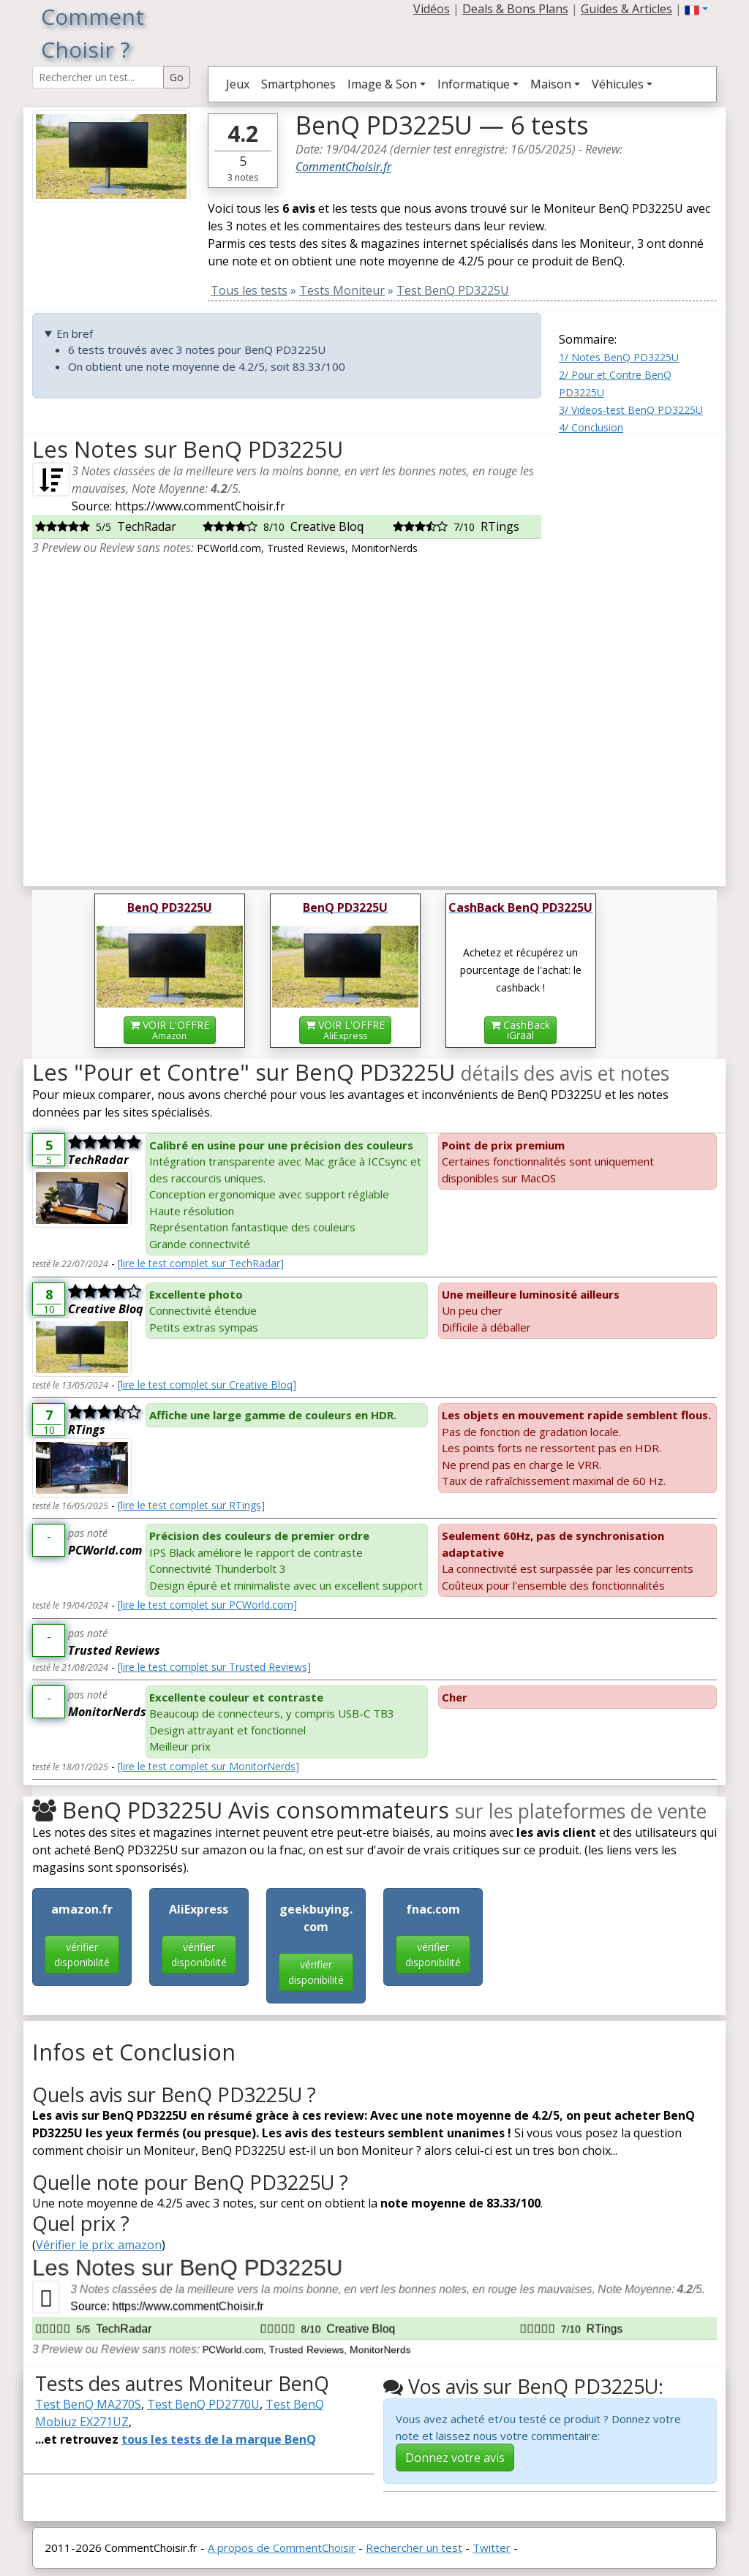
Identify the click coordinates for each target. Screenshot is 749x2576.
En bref (74, 333)
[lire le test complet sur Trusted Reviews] (214, 1667)
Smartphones (298, 84)
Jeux (237, 84)
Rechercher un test (414, 2547)
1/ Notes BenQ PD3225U (619, 357)
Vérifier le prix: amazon (99, 2245)
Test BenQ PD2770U (203, 2404)
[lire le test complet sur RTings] (191, 1505)
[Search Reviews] (98, 77)
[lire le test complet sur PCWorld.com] (207, 1605)
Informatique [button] (473, 84)
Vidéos (431, 9)
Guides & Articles (626, 9)
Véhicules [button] (618, 84)
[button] (696, 9)
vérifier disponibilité (82, 1954)
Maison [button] (550, 84)
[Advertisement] (638, 655)
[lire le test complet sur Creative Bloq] (207, 1384)
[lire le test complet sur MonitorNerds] (208, 1766)
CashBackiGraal (520, 1030)
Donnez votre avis (455, 2458)
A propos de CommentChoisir (281, 2547)
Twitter (492, 2547)
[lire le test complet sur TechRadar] (201, 1263)
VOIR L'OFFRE (169, 1030)
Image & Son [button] (382, 84)
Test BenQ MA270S (88, 2404)
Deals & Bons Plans (515, 9)
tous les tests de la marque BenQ (218, 2439)
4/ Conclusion (591, 427)
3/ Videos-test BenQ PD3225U (631, 410)
